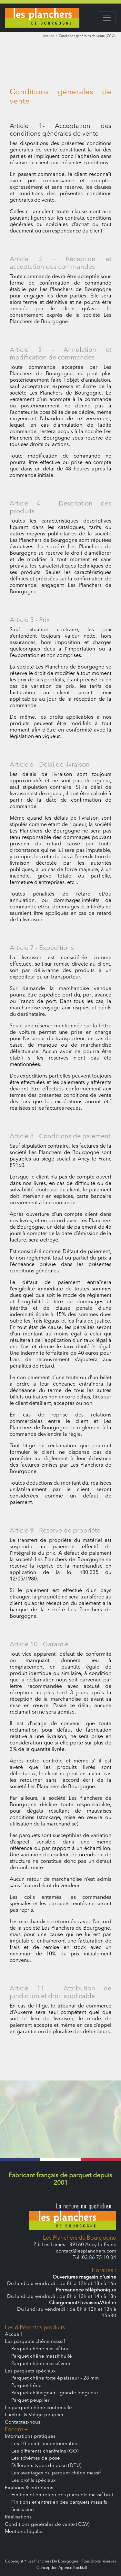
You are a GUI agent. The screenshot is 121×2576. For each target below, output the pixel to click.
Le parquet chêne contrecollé (38, 2408)
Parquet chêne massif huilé (41, 2356)
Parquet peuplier (30, 2400)
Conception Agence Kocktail (61, 2568)
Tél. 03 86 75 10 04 (94, 2257)
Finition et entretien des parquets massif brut (62, 2495)
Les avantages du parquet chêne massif (56, 2473)
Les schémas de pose (35, 2458)
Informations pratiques (30, 2436)
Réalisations (18, 2517)
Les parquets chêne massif (35, 2341)
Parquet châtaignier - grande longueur (54, 2393)
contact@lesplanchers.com (86, 2251)
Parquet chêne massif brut (40, 2349)
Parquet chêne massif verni (41, 2364)
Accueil (48, 36)
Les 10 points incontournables (45, 2444)
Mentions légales (24, 2531)
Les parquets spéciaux (30, 2371)
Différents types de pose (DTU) (46, 2465)
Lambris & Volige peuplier (34, 2415)
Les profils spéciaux (33, 2480)
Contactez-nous (22, 2422)
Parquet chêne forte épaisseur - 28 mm (55, 2378)
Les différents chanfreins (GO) (45, 2451)
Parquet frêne (26, 2385)
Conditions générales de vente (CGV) (47, 2524)
